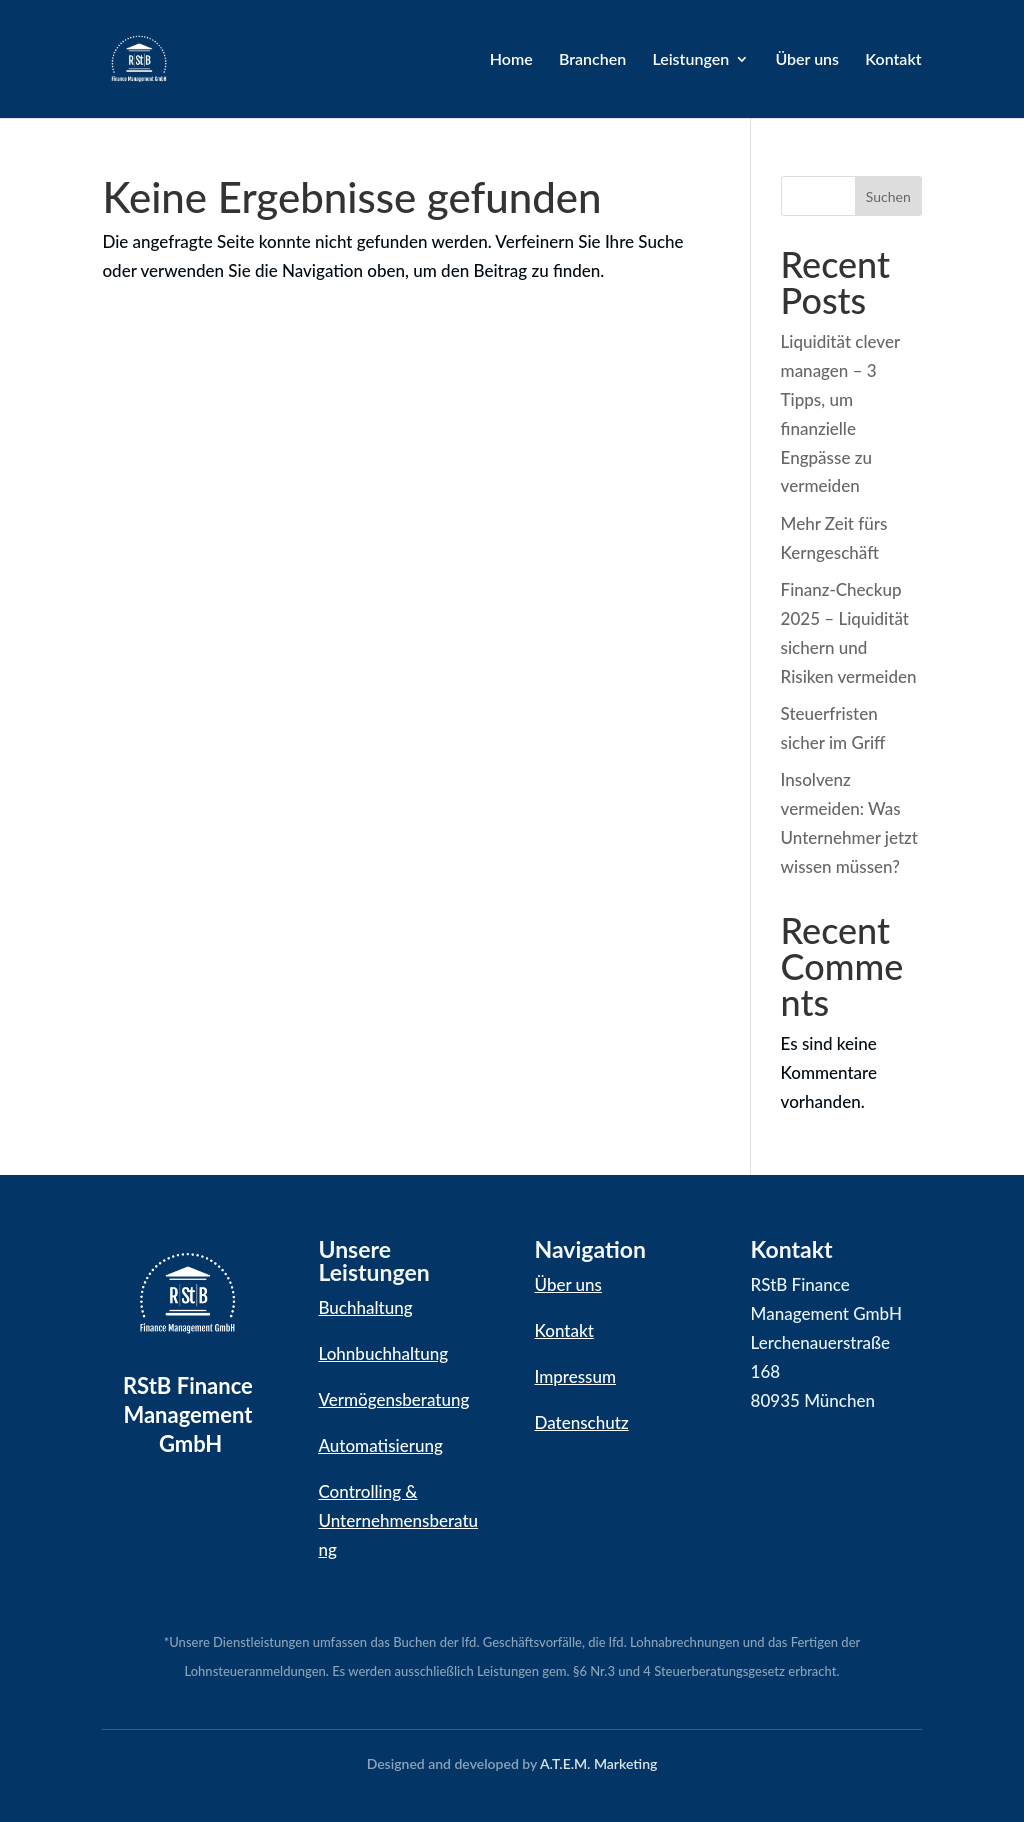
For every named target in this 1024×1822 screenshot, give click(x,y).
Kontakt (893, 60)
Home (511, 60)
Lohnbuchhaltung (383, 1353)
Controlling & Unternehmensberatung (398, 1520)
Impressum (576, 1376)
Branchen (592, 60)
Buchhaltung (365, 1307)
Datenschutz (582, 1422)
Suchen (888, 196)
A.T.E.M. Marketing (598, 1763)
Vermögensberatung (393, 1399)
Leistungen (690, 60)
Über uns (807, 60)
